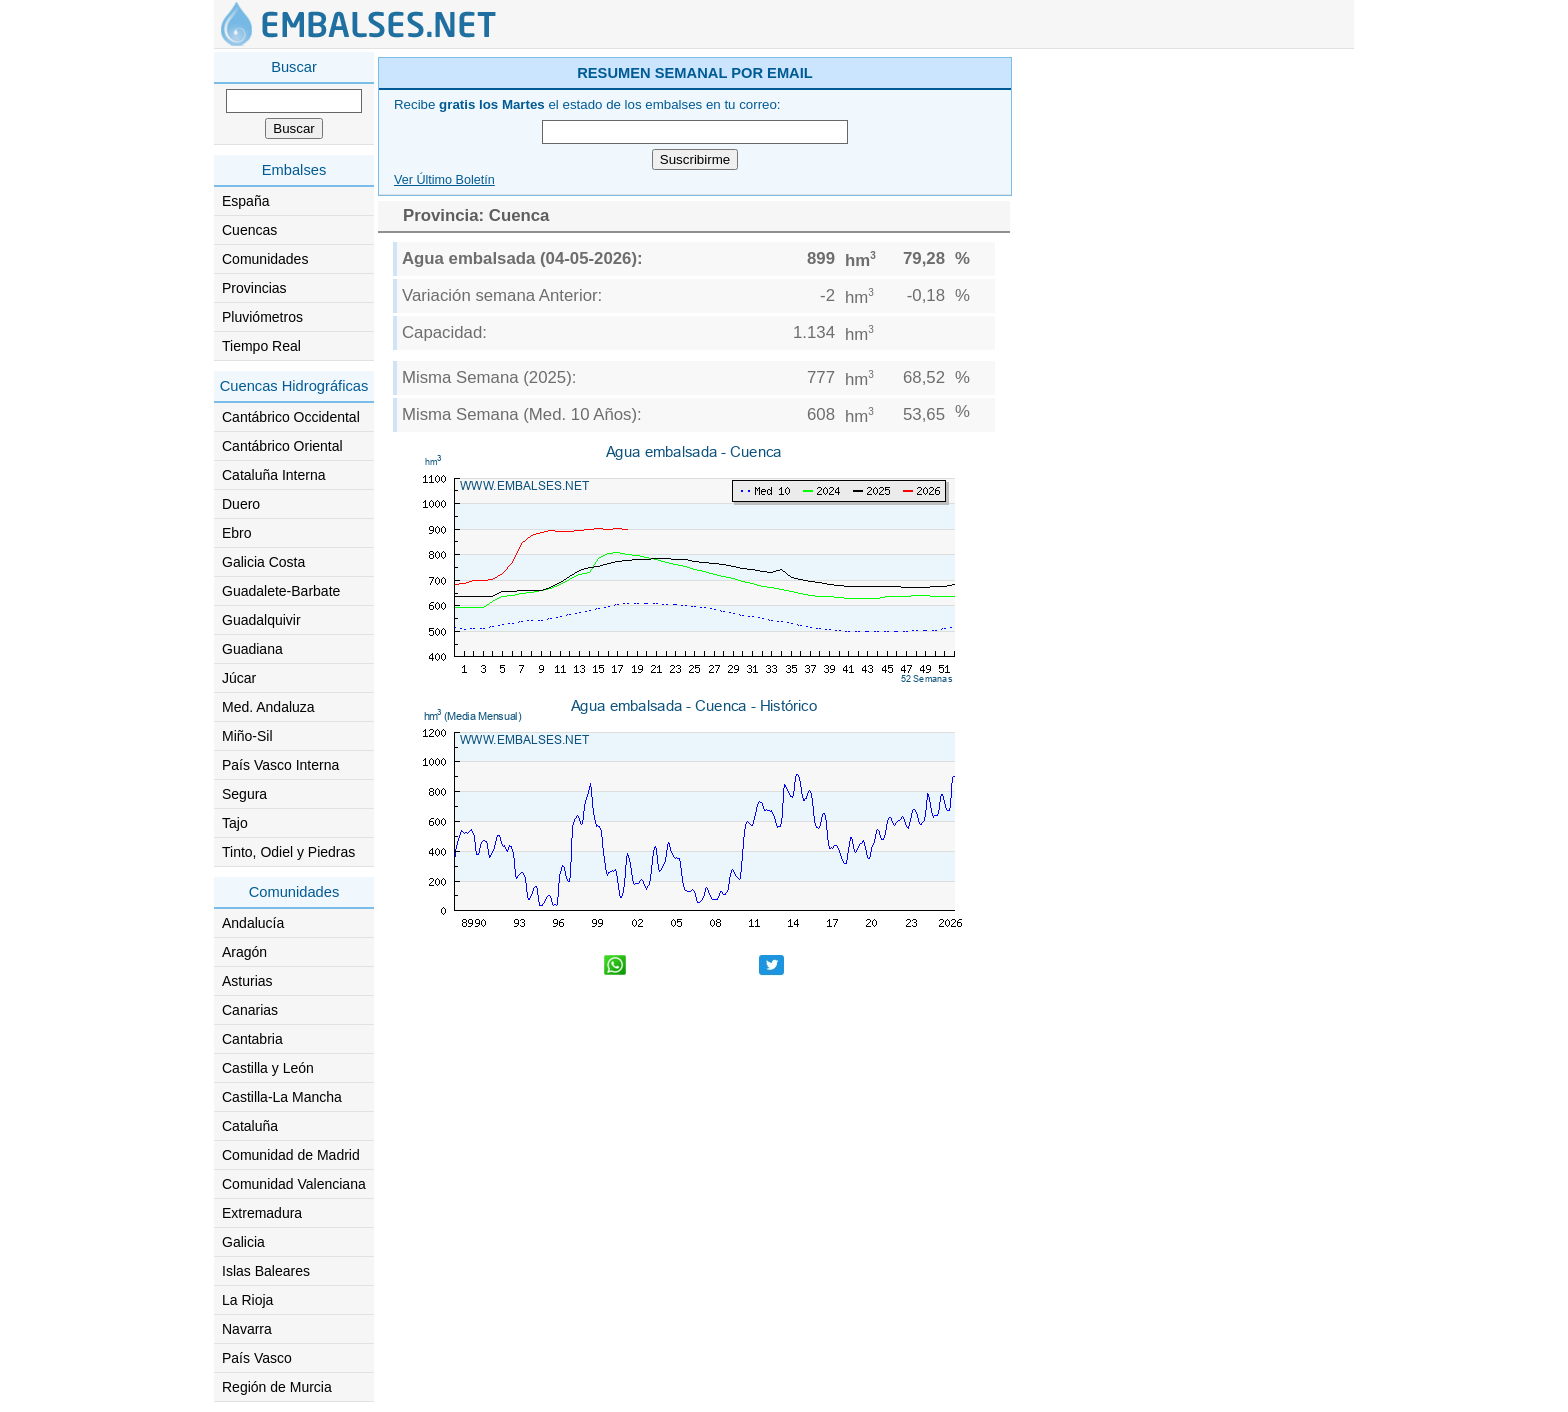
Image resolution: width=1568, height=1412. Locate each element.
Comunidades (265, 259)
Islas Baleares (266, 1271)
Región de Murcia (277, 1387)
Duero (241, 504)
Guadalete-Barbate (281, 591)
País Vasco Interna (280, 765)
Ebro (237, 533)
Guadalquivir (261, 620)
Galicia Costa (263, 562)
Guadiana (252, 649)
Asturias (247, 981)
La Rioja (247, 1300)
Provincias (254, 288)
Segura (244, 794)
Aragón (244, 952)
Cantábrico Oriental (282, 446)
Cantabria (252, 1039)
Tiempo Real (261, 346)
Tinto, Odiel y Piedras (288, 852)
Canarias (250, 1010)
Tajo (235, 823)
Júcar (239, 678)
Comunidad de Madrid (291, 1155)
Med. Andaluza (268, 707)
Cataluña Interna (274, 475)
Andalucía (253, 923)
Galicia (243, 1242)
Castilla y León (268, 1068)
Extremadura (262, 1213)
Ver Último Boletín (444, 180)
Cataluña (250, 1126)
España (245, 201)
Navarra (247, 1329)
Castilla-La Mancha (282, 1097)
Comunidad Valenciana (294, 1184)
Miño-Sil (247, 736)
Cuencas (249, 230)
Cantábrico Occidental (291, 417)
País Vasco (257, 1358)
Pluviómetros (262, 317)
